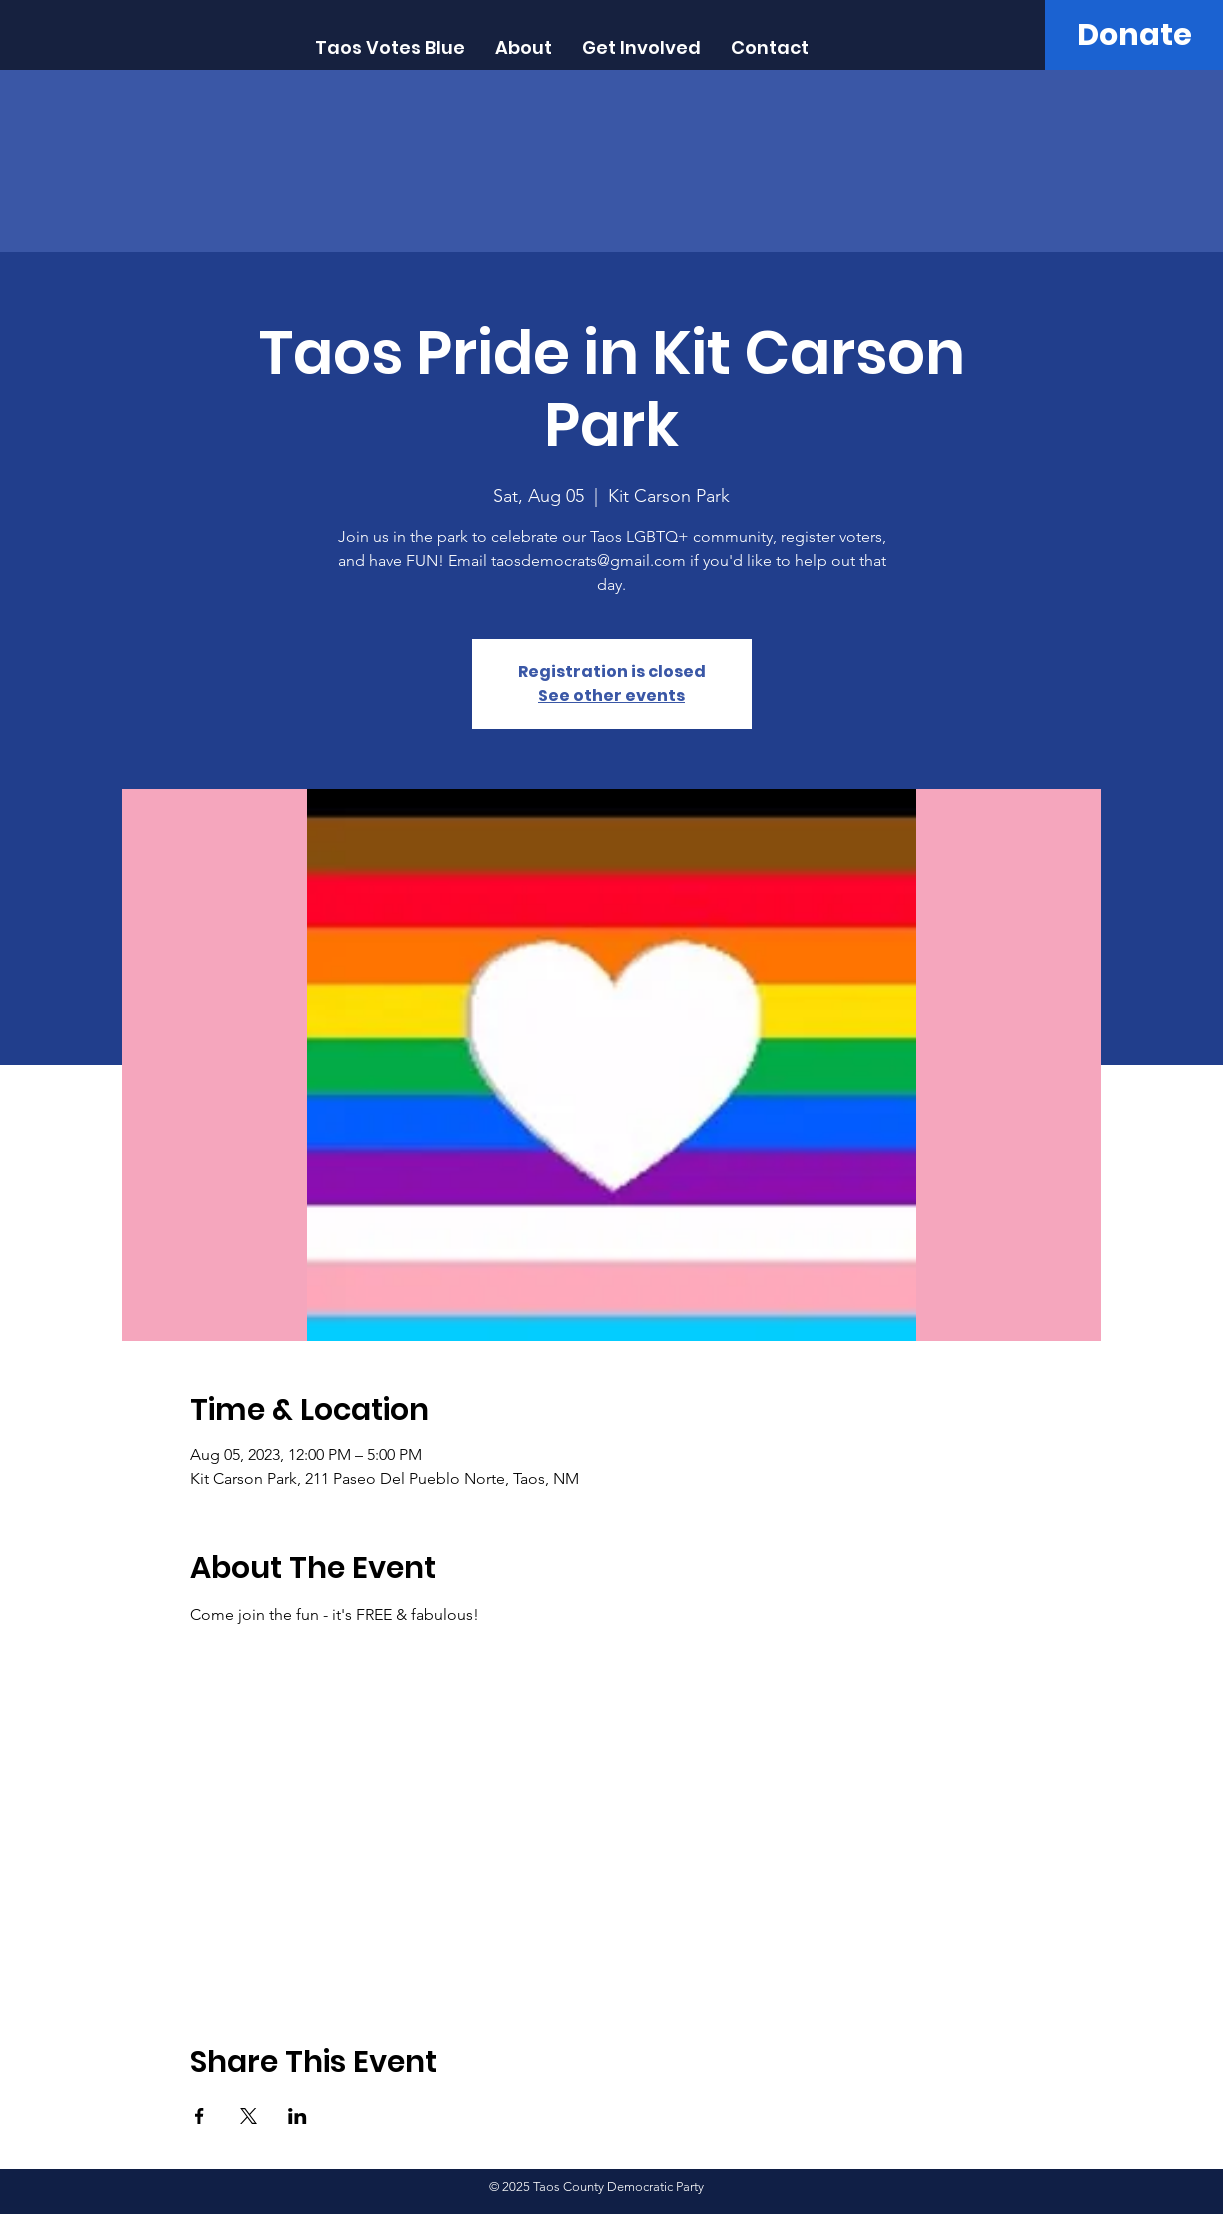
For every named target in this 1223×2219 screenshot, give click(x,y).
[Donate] (1134, 35)
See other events (611, 695)
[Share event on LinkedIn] (297, 2116)
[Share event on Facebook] (199, 2116)
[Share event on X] (248, 2116)
